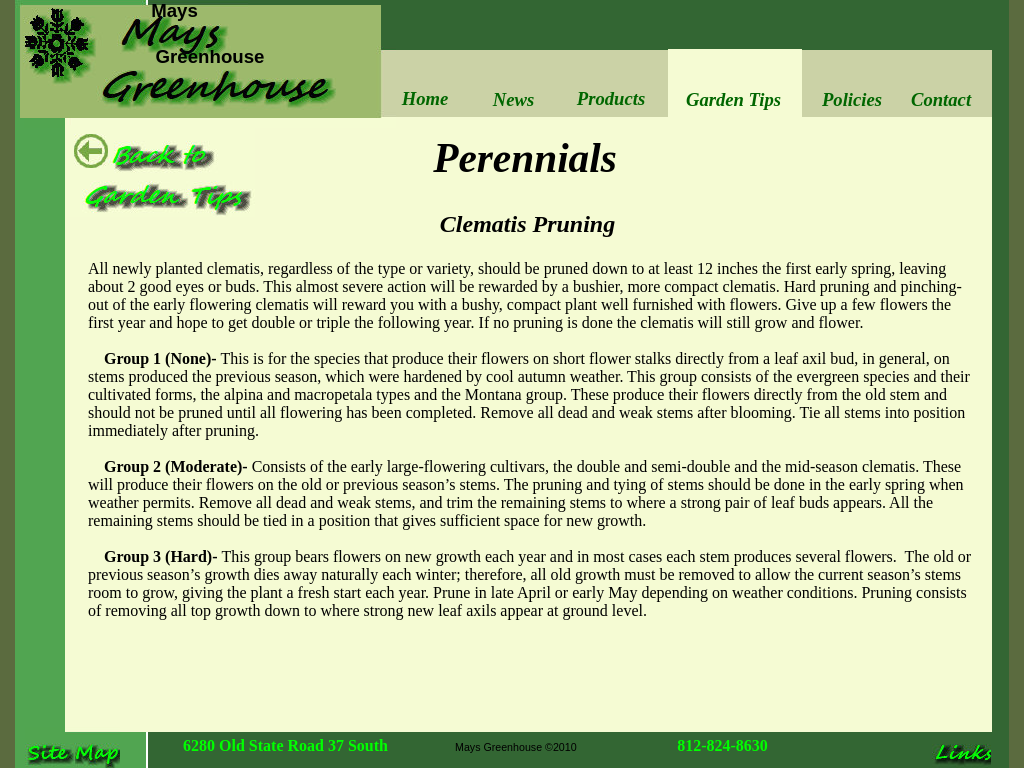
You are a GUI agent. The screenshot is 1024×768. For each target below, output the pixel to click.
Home (425, 98)
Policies (852, 99)
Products (611, 98)
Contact (941, 99)
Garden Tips (733, 99)
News (513, 99)
